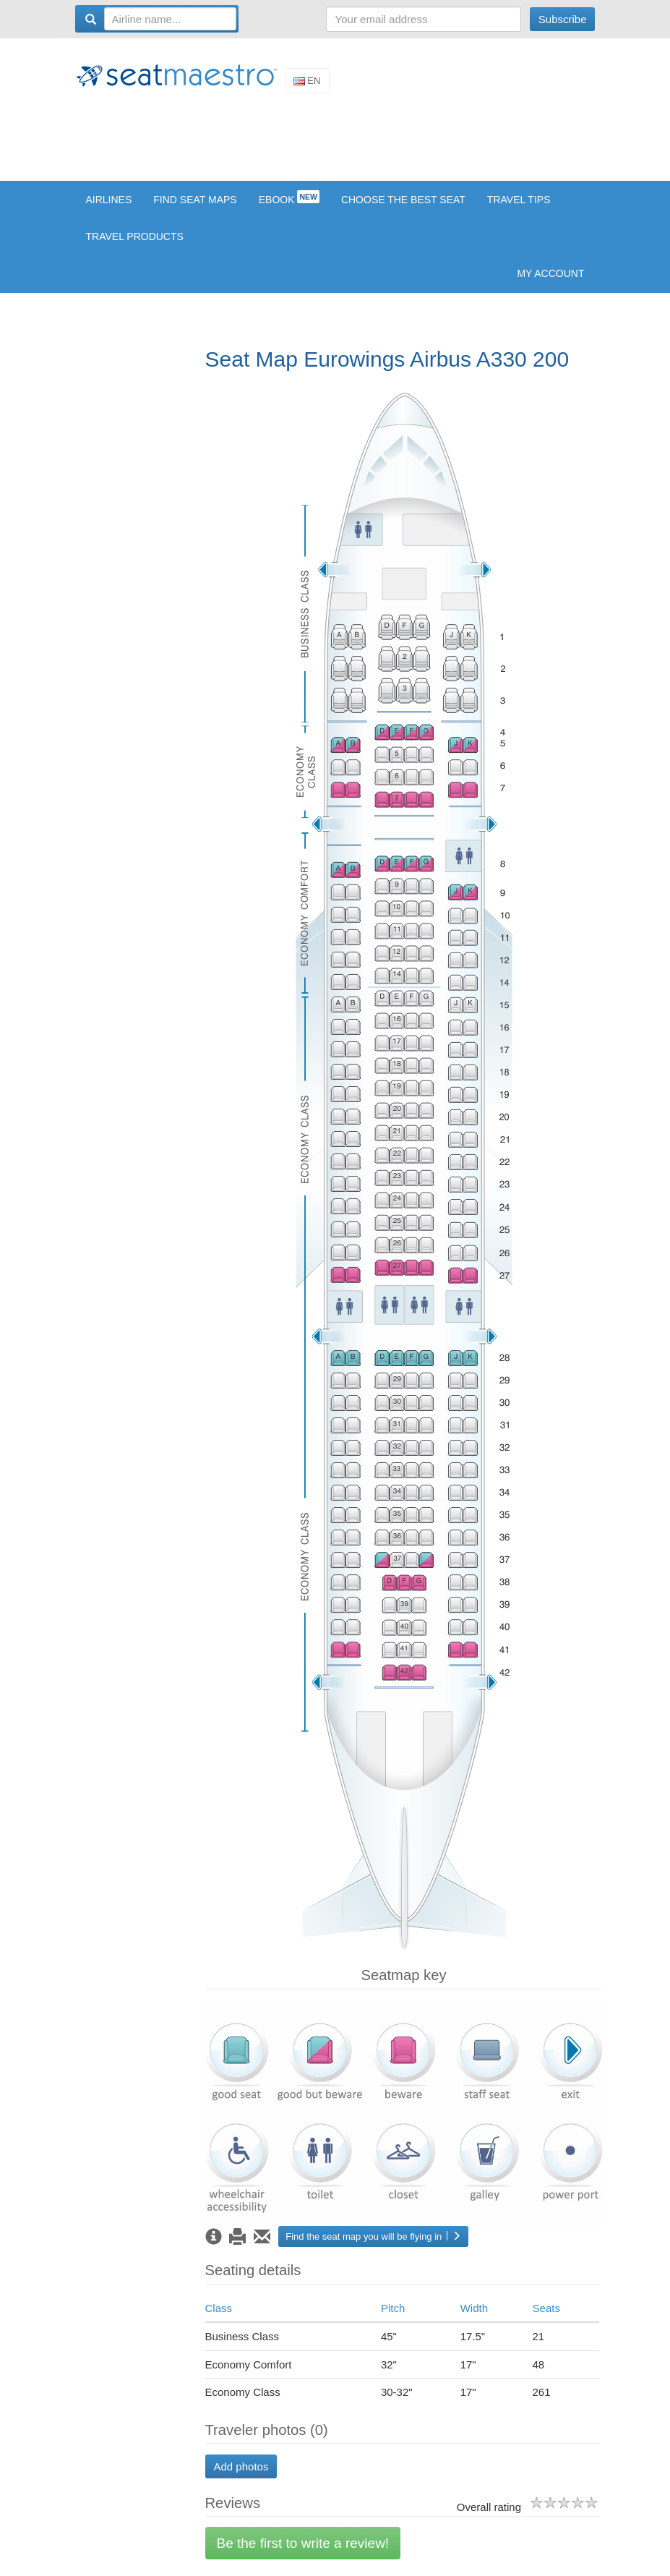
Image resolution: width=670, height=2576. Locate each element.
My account (550, 273)
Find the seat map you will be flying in (373, 2236)
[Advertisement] (338, 136)
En (307, 80)
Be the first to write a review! (303, 2543)
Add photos (241, 2466)
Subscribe (562, 19)
